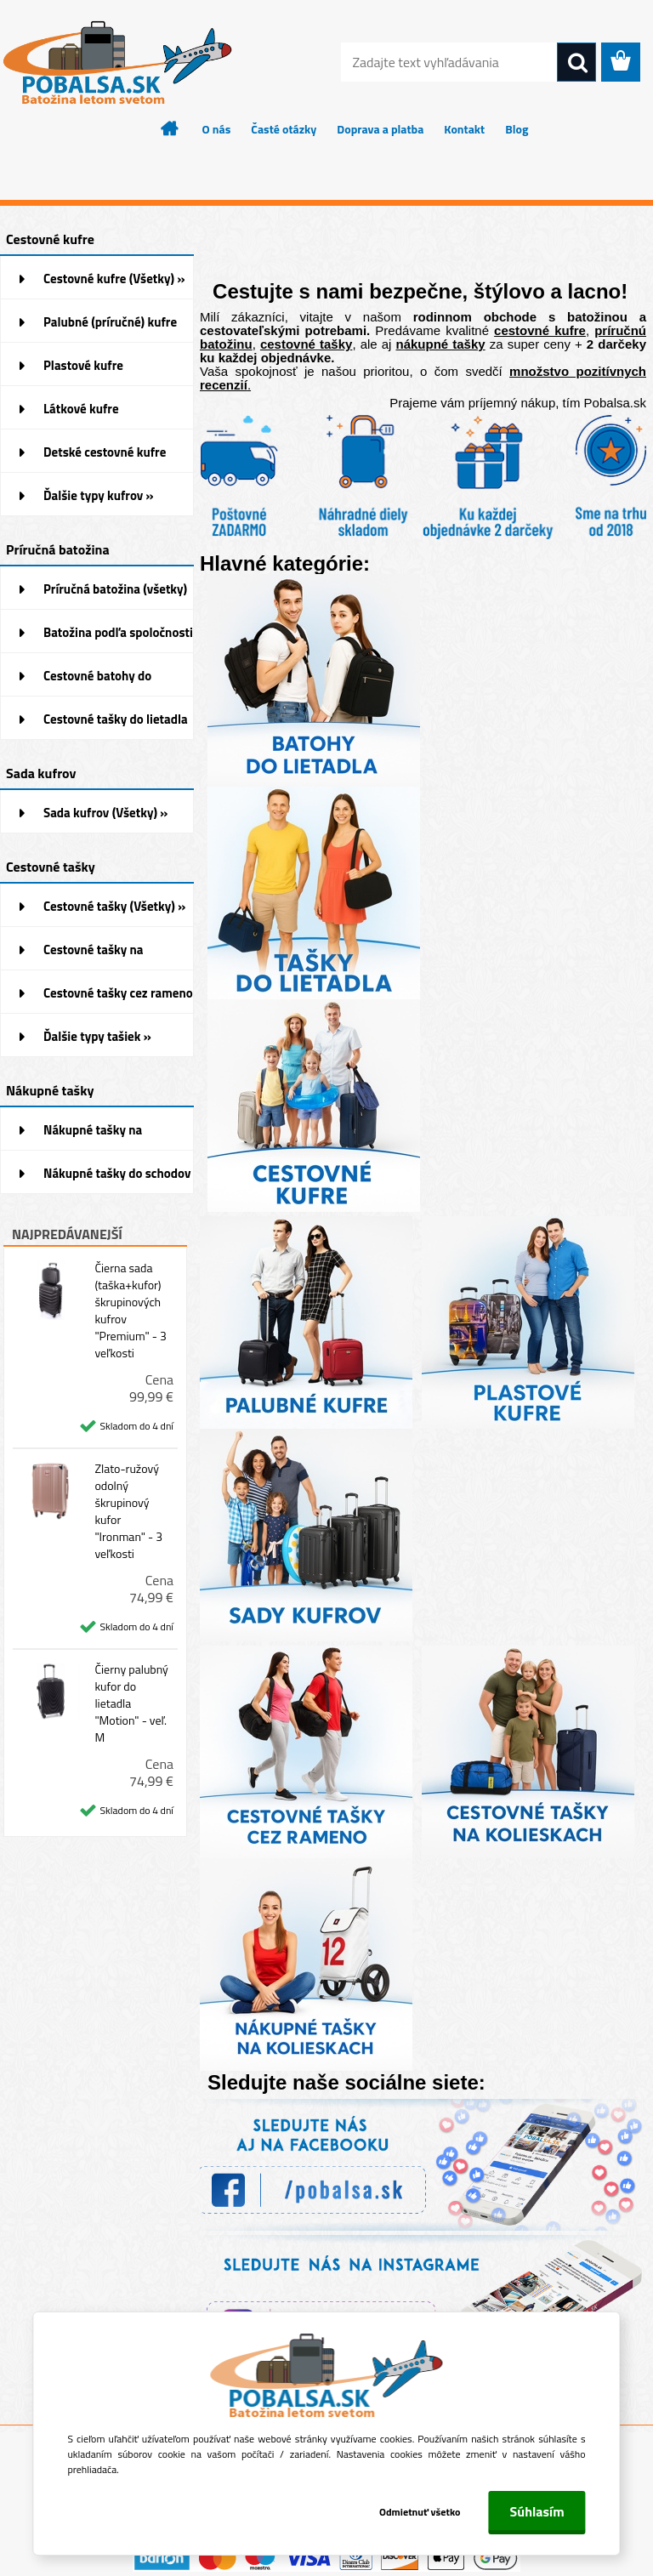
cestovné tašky (306, 344)
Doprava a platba (380, 129)
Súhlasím (537, 2511)
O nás (216, 129)
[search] (576, 62)
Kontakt (464, 129)
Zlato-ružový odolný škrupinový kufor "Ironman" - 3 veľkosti (128, 1511)
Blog (516, 129)
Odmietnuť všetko (420, 2512)
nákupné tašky (440, 344)
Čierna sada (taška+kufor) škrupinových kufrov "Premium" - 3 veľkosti (130, 1311)
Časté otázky (283, 129)
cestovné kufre (540, 330)
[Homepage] (170, 128)
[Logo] (117, 62)
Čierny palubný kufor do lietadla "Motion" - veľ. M (131, 1703)
